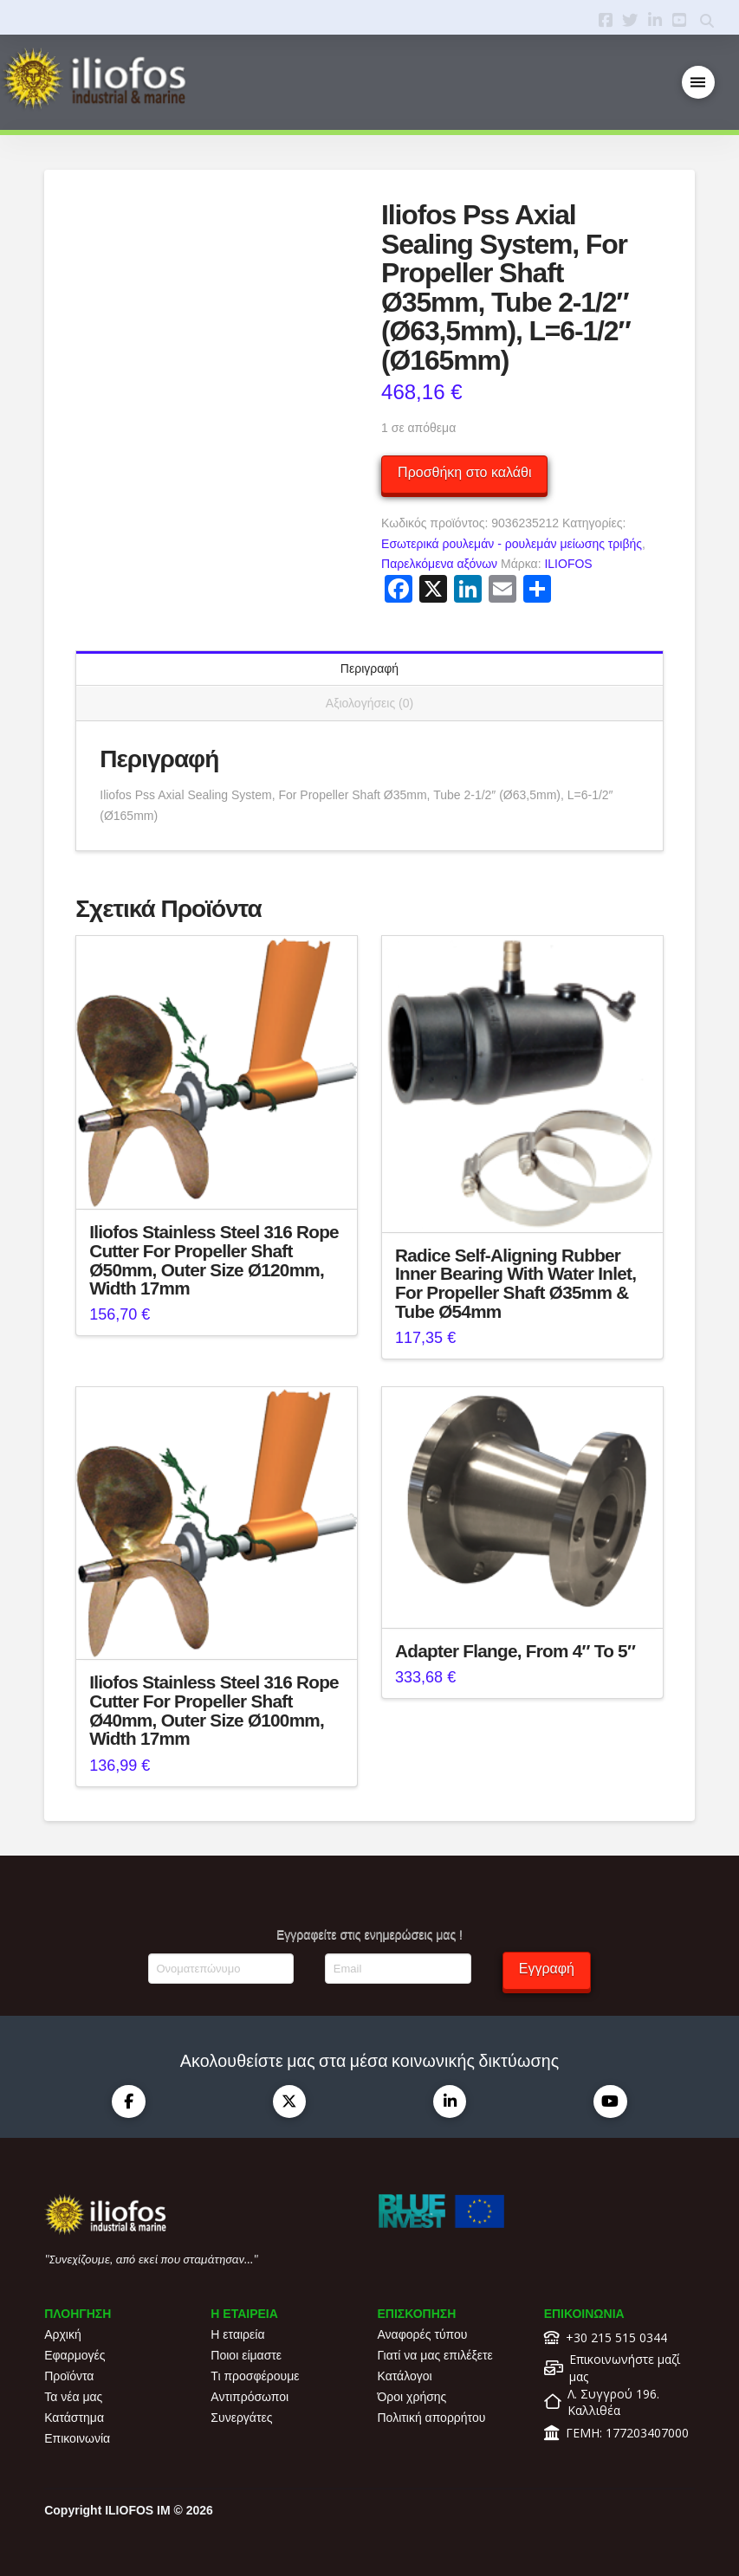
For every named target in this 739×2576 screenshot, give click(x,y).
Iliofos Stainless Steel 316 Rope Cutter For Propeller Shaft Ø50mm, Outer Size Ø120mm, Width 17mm (214, 1260)
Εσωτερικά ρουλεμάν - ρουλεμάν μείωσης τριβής (511, 544)
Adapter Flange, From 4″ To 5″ (515, 1651)
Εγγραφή (546, 1968)
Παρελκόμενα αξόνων (439, 564)
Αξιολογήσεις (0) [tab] (369, 703)
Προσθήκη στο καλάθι (464, 472)
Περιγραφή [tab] (369, 668)
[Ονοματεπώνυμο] (221, 1968)
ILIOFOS (568, 564)
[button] (699, 83)
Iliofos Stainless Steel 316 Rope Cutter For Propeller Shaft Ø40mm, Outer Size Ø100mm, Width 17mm (214, 1710)
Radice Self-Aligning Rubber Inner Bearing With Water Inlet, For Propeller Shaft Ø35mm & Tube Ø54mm (515, 1283)
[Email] (397, 1968)
